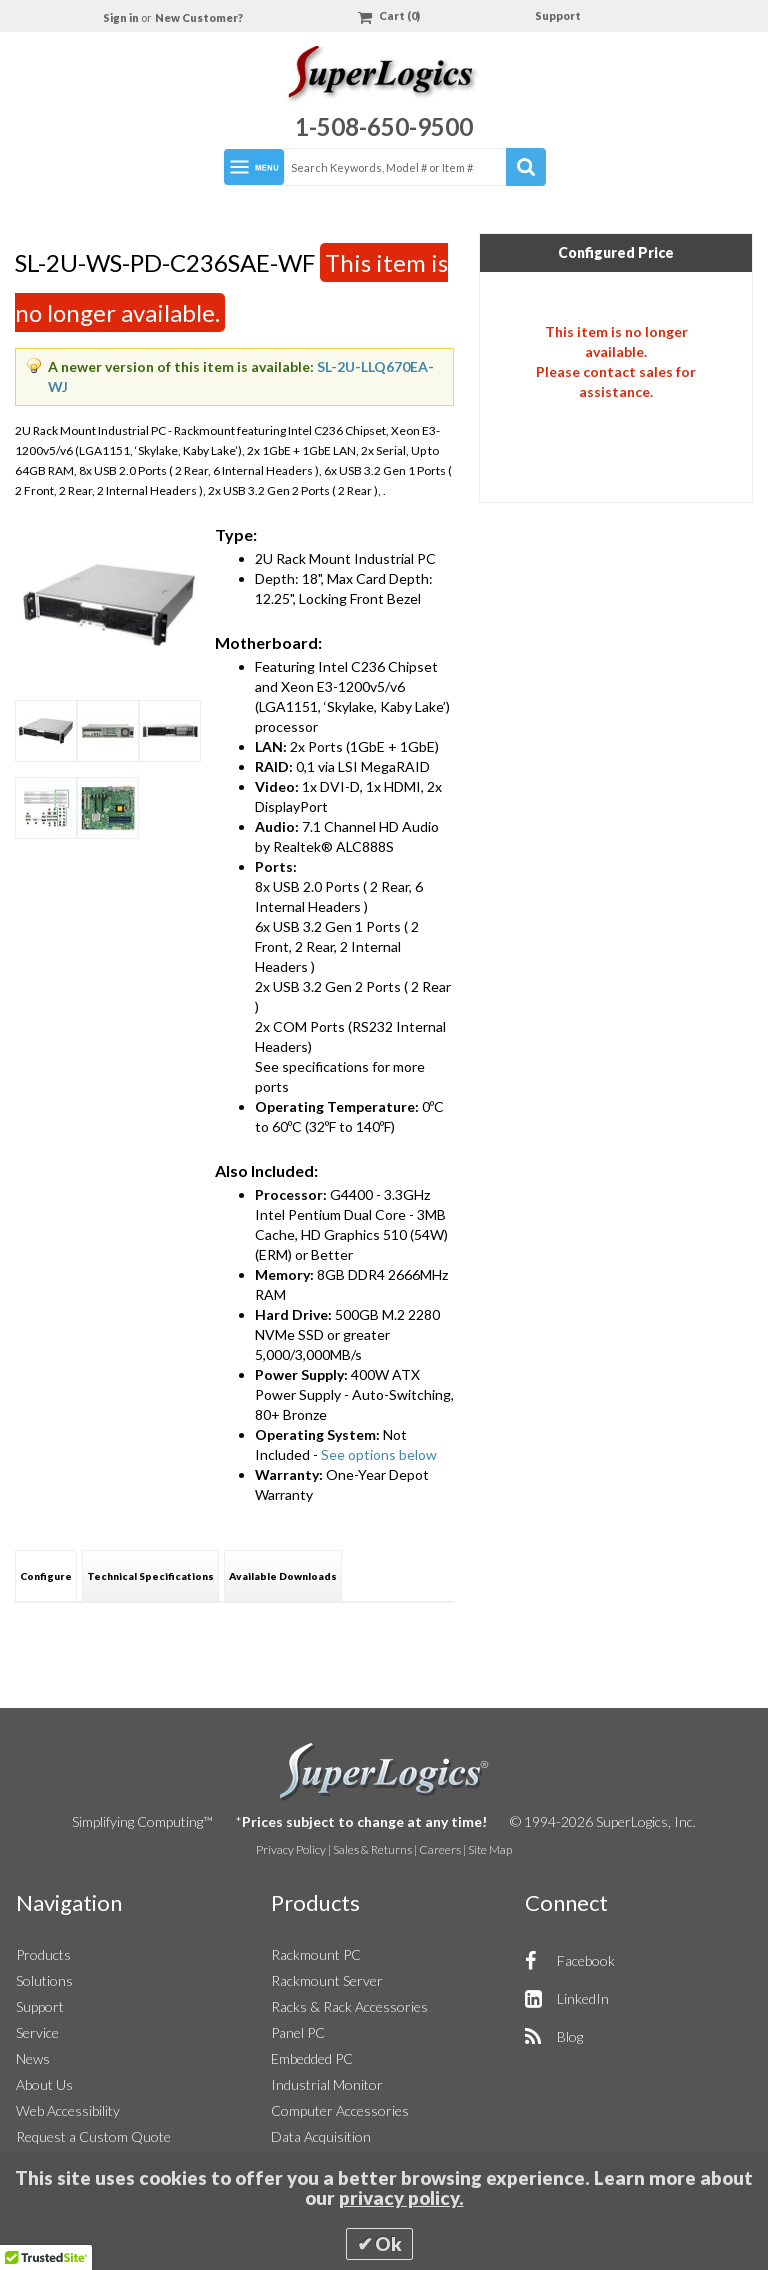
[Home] (384, 76)
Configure (46, 1576)
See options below (379, 1454)
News (33, 2058)
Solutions (44, 1980)
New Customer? (199, 17)
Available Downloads (283, 1576)
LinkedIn (583, 1998)
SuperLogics (384, 1772)
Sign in (122, 17)
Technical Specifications (150, 1576)
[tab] (46, 1575)
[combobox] (414, 167)
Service (37, 2032)
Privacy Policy (291, 1849)
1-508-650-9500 (384, 126)
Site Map (490, 1849)
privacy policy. (401, 2198)
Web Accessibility (68, 2110)
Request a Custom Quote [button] (93, 2136)
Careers (440, 1849)
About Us (44, 2084)
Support (558, 15)
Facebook (586, 1960)
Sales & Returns (372, 1849)
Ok (388, 2244)
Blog (570, 2036)
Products (43, 1954)
